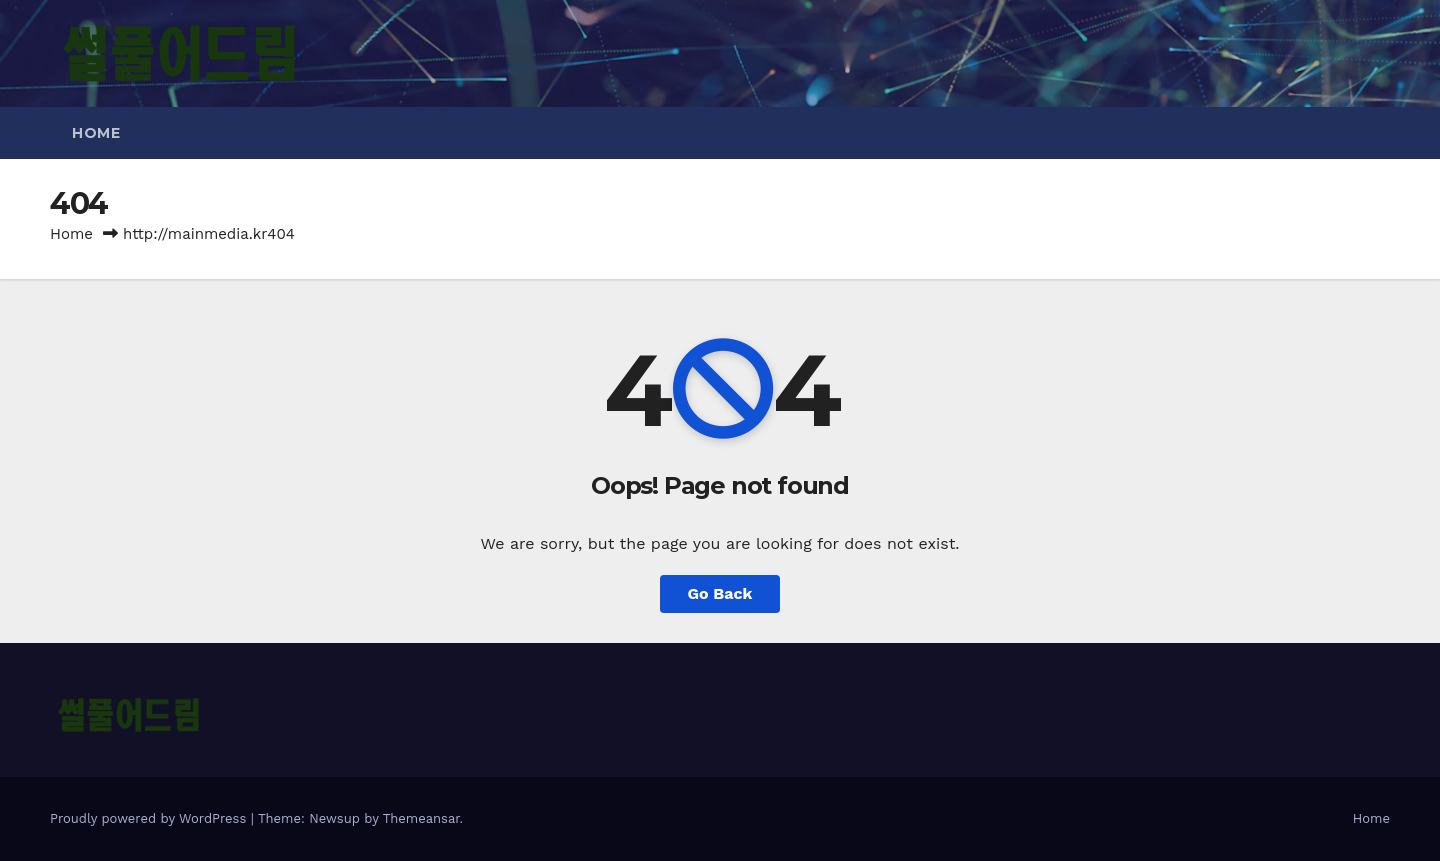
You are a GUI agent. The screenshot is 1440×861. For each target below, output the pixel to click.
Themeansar (421, 818)
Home (96, 133)
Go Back (720, 593)
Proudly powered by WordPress (150, 818)
